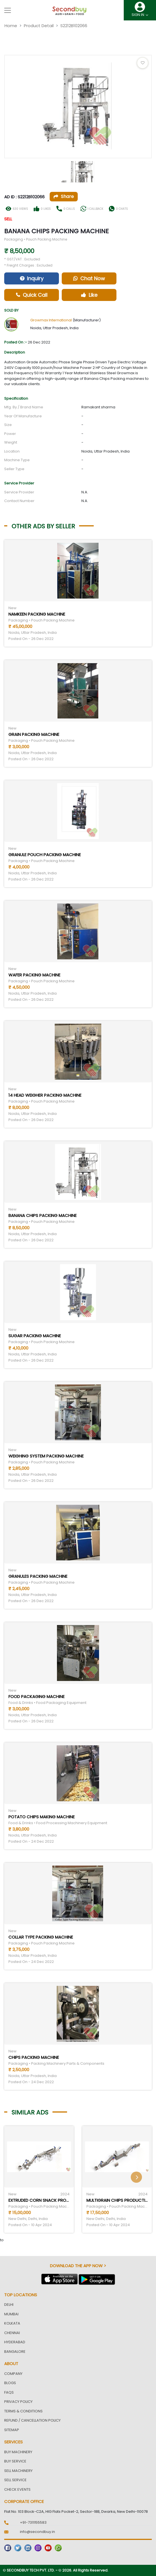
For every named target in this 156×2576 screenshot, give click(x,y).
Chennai (12, 2332)
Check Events (17, 2489)
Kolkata (12, 2323)
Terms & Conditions (23, 2411)
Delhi (8, 2304)
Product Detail (39, 26)
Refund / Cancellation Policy (32, 2420)
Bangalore (15, 2351)
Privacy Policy (18, 2401)
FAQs (9, 2392)
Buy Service (15, 2461)
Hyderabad (14, 2342)
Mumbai (11, 2314)
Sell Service (15, 2480)
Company (13, 2373)
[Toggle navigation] (7, 10)
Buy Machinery (18, 2452)
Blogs (10, 2383)
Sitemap (11, 2430)
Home (10, 26)
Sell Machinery (18, 2470)
